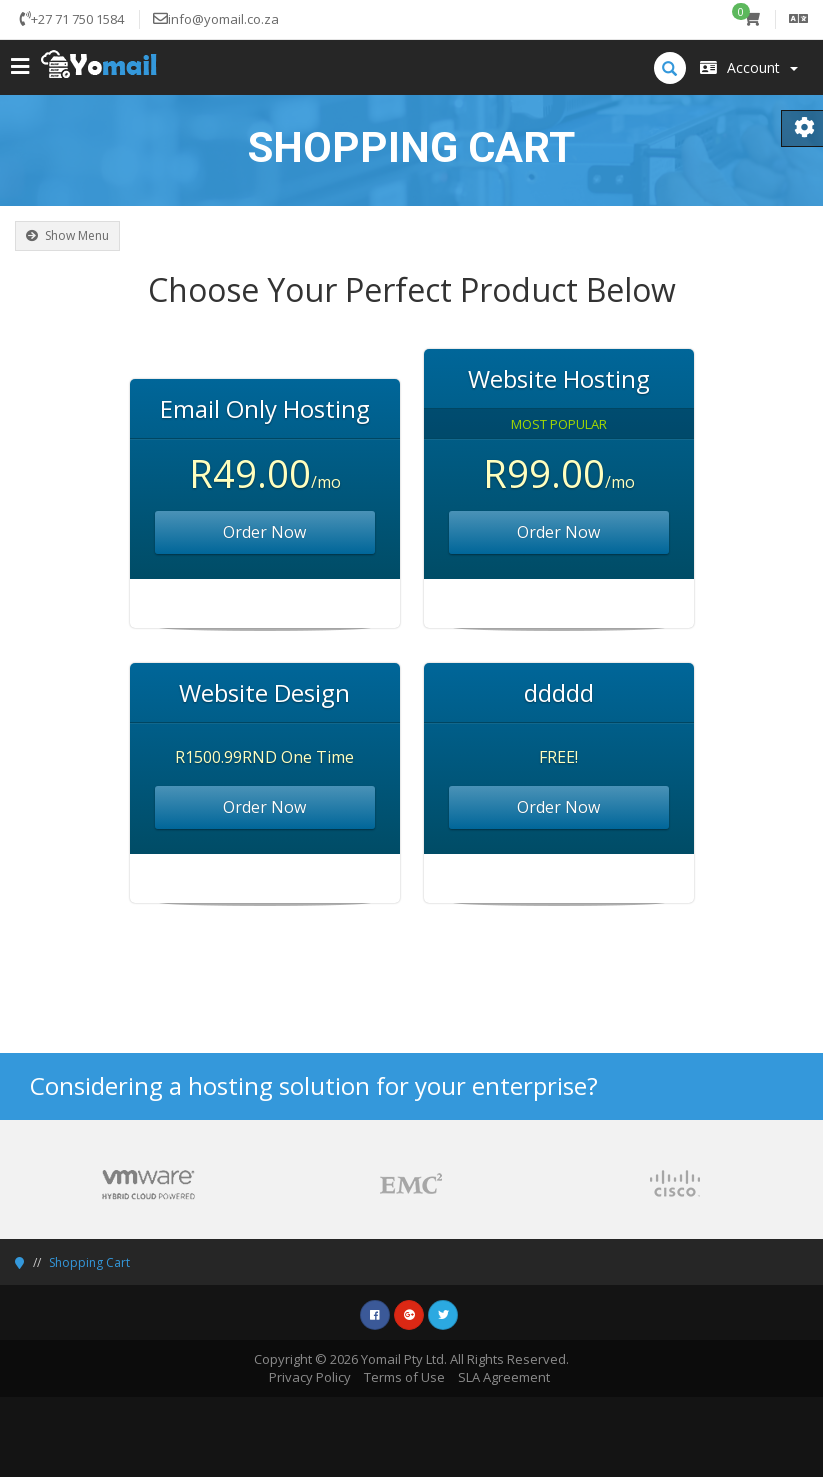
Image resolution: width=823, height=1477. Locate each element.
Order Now (264, 532)
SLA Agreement (504, 1377)
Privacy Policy (310, 1377)
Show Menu (67, 235)
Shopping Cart (89, 1262)
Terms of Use (404, 1377)
